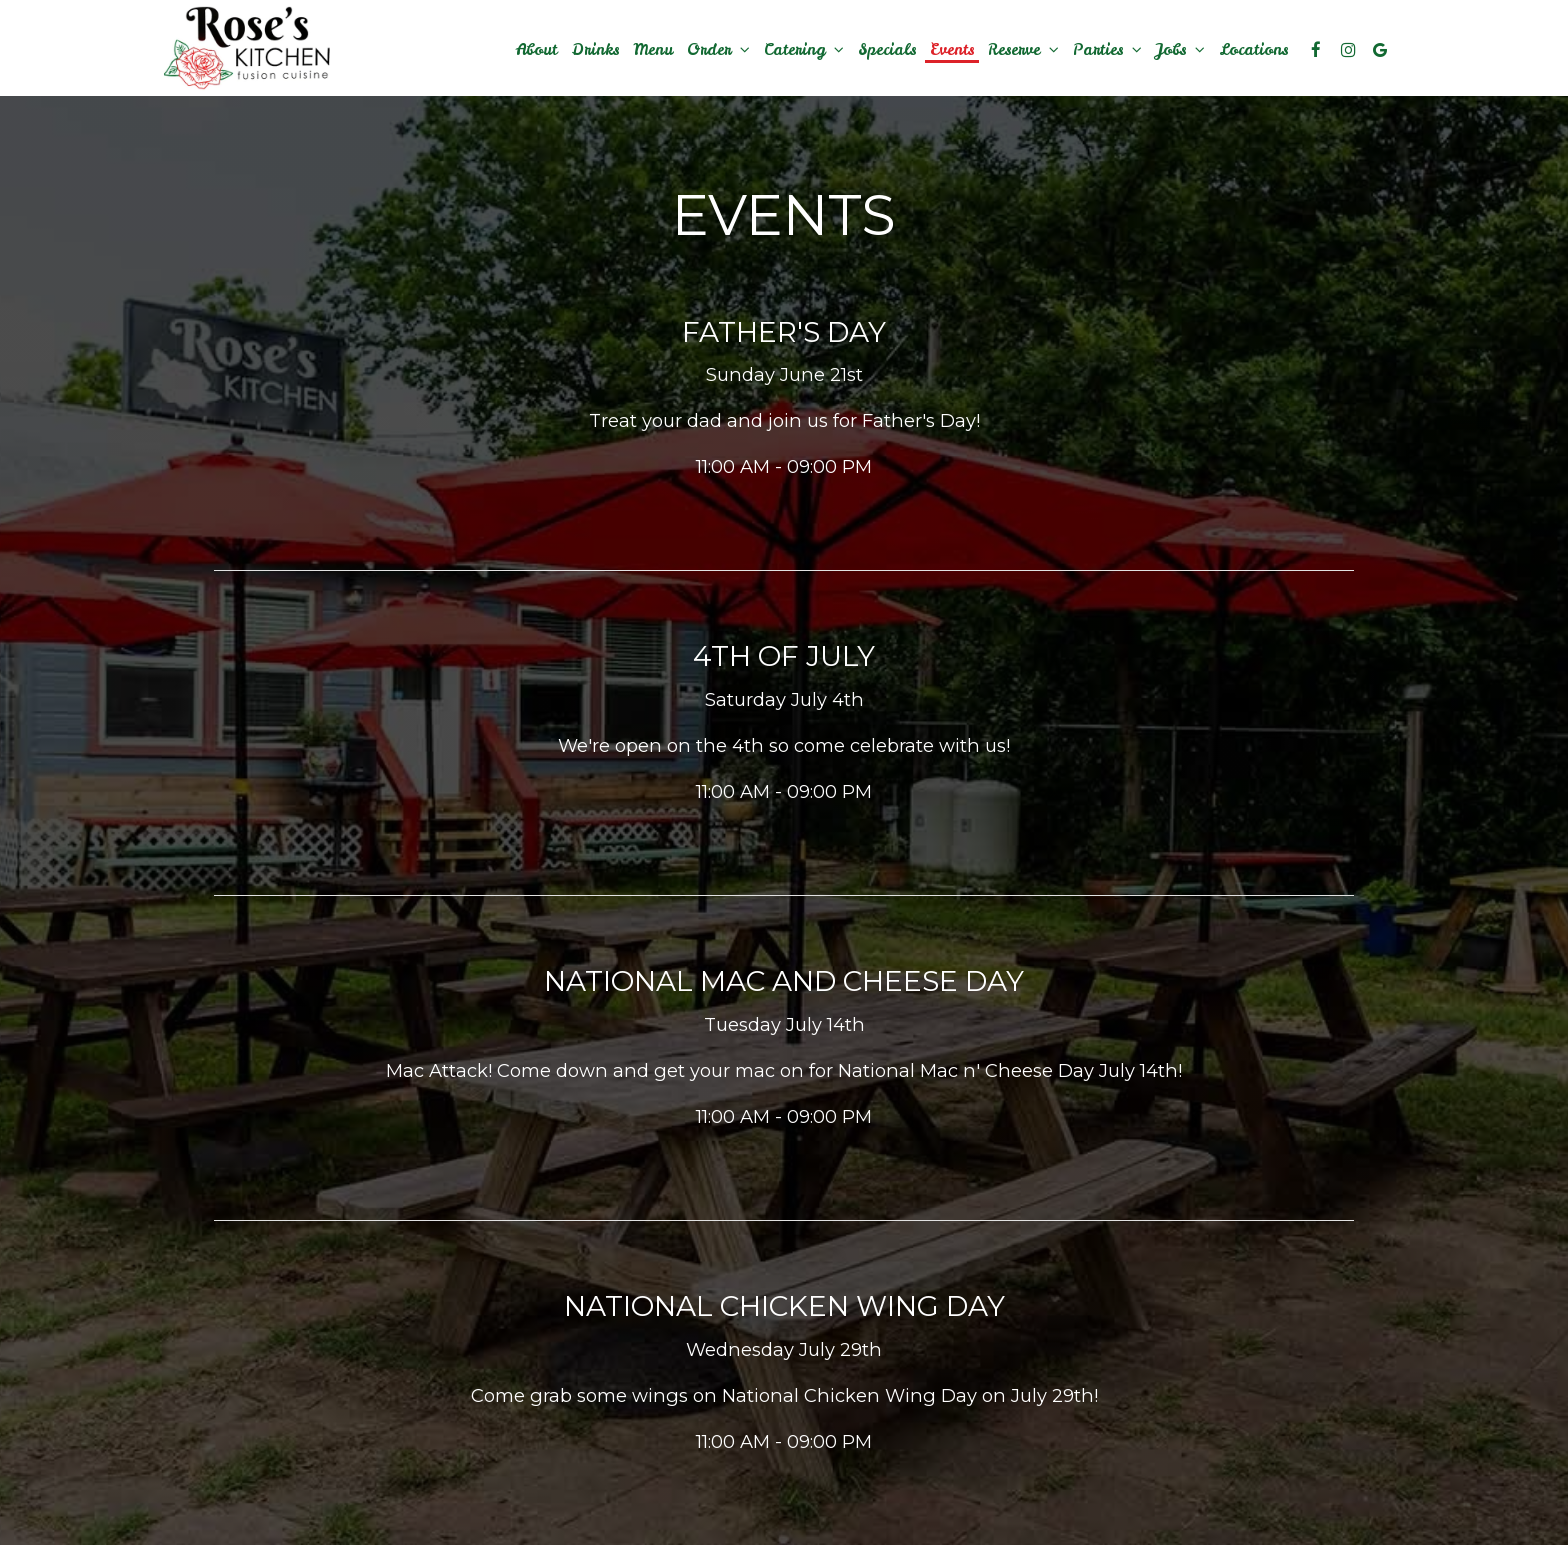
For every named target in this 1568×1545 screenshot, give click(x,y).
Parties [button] (1107, 50)
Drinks (595, 50)
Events (952, 50)
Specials (887, 50)
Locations (1253, 50)
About (536, 50)
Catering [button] (804, 50)
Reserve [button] (1023, 50)
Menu (653, 50)
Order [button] (718, 50)
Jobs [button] (1180, 50)
